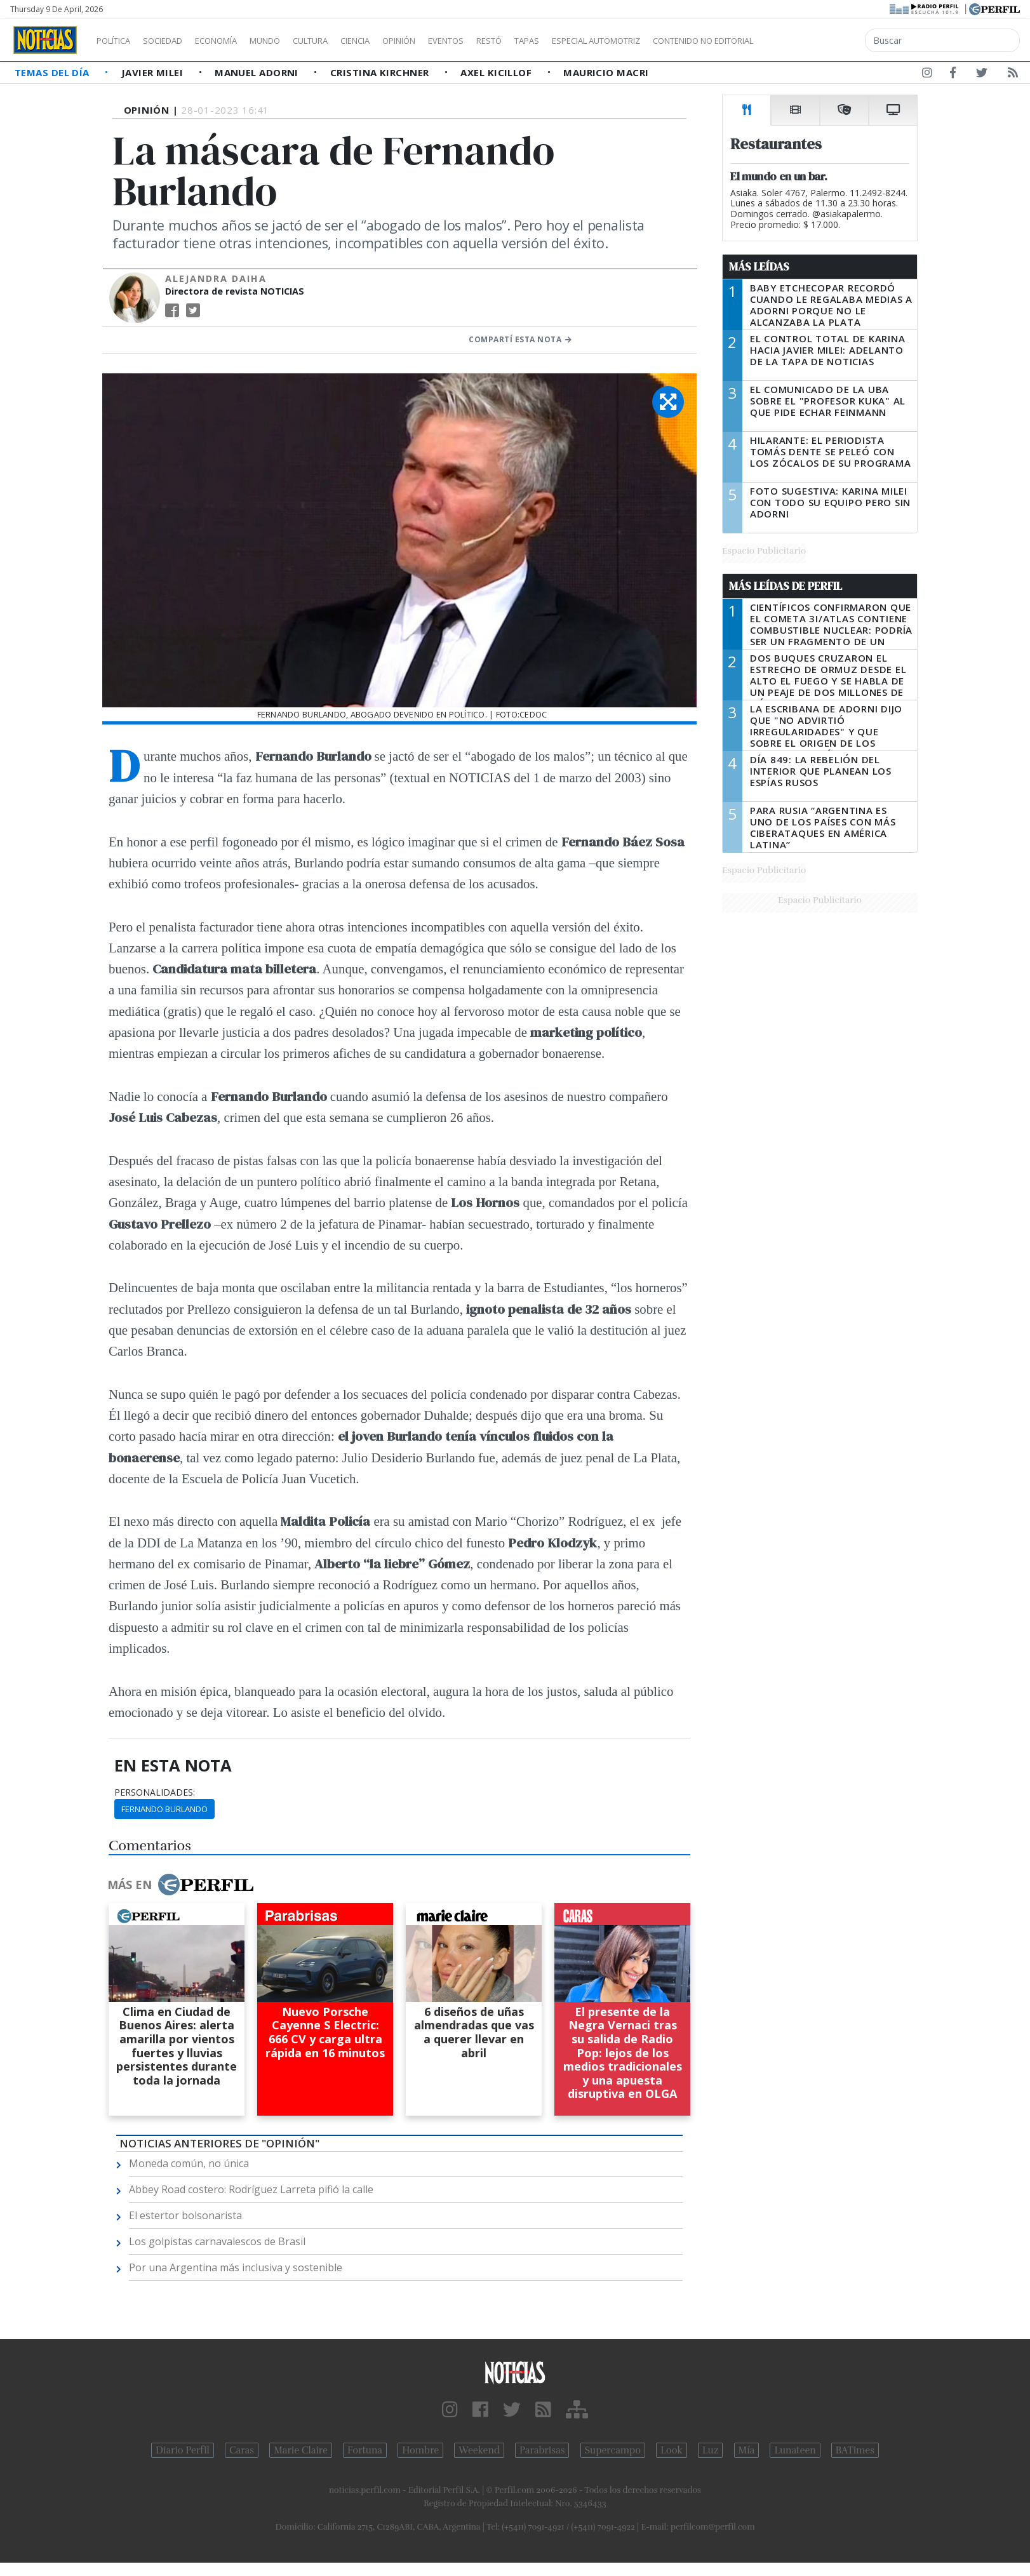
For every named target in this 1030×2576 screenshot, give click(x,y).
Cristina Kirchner (381, 72)
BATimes (855, 2450)
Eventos (506, 40)
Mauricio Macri (605, 72)
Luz (710, 2450)
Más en (180, 1884)
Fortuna (364, 2450)
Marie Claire (301, 2450)
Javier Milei (153, 72)
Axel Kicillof (497, 72)
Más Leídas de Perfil (785, 586)
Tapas (598, 40)
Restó (556, 40)
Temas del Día (53, 72)
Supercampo (613, 2450)
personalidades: (154, 1792)
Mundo (294, 40)
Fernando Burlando (164, 1809)
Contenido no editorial (811, 40)
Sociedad (175, 40)
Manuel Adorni (258, 72)
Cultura (346, 40)
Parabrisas (542, 2450)
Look (671, 2450)
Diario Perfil (183, 2450)
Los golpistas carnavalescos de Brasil (217, 2241)
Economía (237, 40)
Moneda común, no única (189, 2163)
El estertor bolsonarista (185, 2215)
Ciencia (399, 40)
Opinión (451, 40)
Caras (241, 2450)
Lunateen (794, 2450)
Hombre (420, 2450)
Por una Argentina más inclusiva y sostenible (235, 2267)
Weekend (479, 2450)
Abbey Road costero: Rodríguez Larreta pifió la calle (251, 2189)
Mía (747, 2450)
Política (118, 40)
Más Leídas (759, 266)
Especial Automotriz (680, 40)
